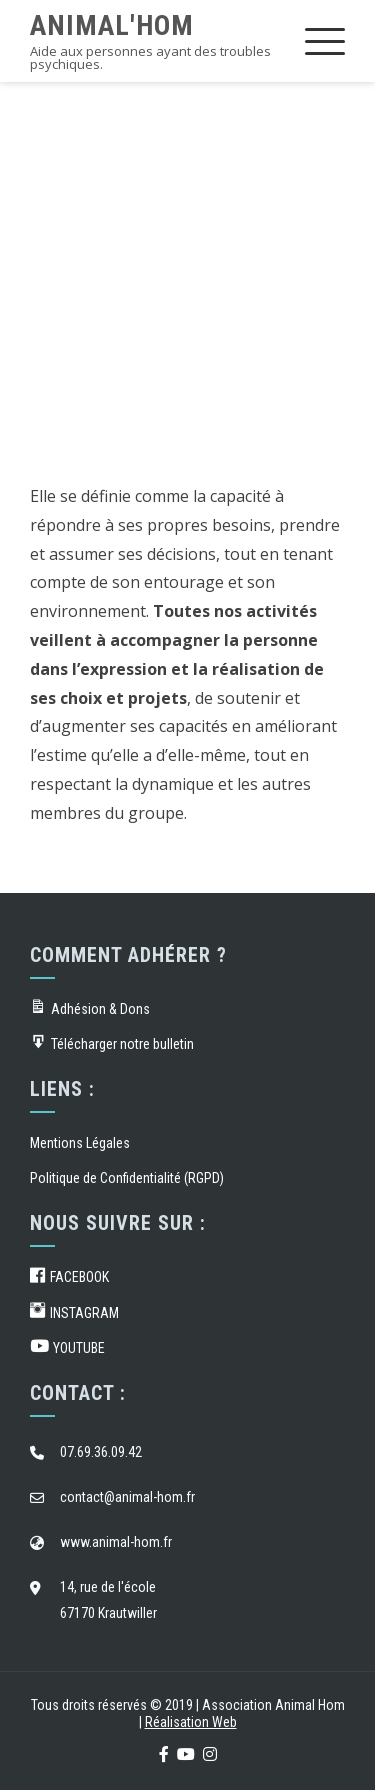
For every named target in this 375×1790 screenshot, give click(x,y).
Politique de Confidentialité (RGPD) (127, 1178)
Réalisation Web (191, 1722)
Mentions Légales (80, 1143)
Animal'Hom (112, 25)
